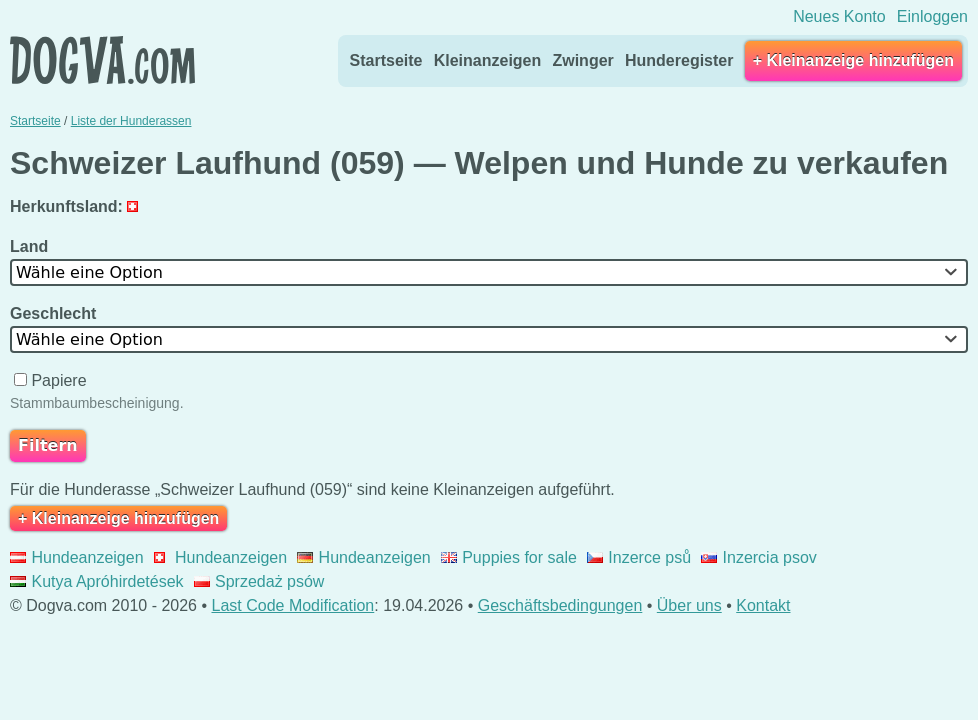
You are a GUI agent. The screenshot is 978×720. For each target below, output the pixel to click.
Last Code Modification (293, 605)
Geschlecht (55, 313)
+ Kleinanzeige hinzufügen (853, 60)
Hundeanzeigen (77, 557)
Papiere (52, 380)
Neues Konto (839, 16)
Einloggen (932, 16)
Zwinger (582, 60)
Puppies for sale (509, 557)
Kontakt (763, 605)
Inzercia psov (759, 557)
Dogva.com (102, 60)
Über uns (689, 605)
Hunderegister (679, 60)
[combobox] (489, 272)
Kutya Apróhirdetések (97, 581)
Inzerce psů (639, 557)
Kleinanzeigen (488, 60)
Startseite (386, 60)
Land (31, 246)
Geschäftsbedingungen (560, 605)
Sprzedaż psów (259, 581)
